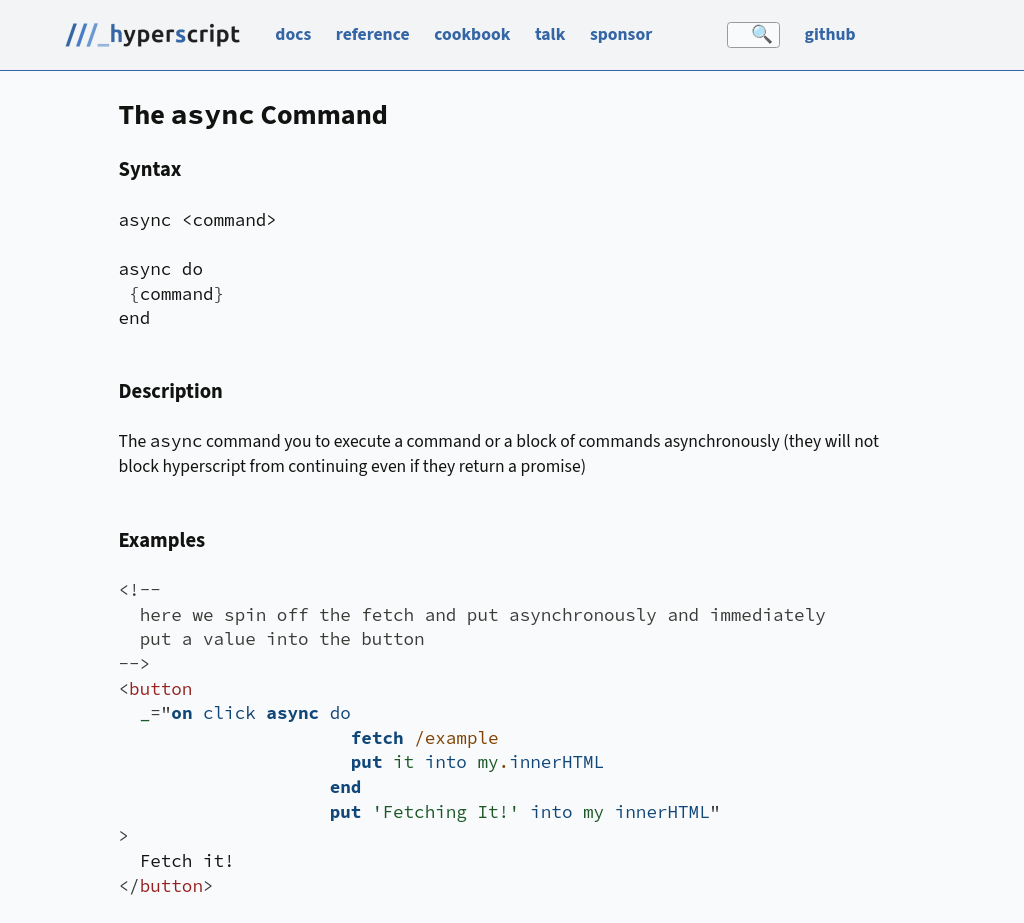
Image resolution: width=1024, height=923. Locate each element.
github (830, 34)
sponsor (621, 34)
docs (293, 34)
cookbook (472, 34)
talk (550, 34)
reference (373, 34)
